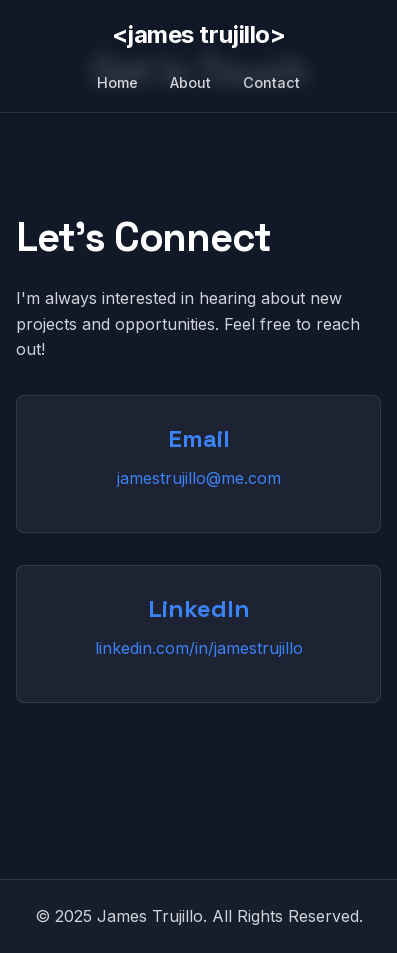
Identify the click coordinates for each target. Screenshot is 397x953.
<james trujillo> (198, 34)
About (190, 82)
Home (117, 82)
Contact (271, 82)
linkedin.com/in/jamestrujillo (199, 648)
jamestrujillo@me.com (199, 478)
